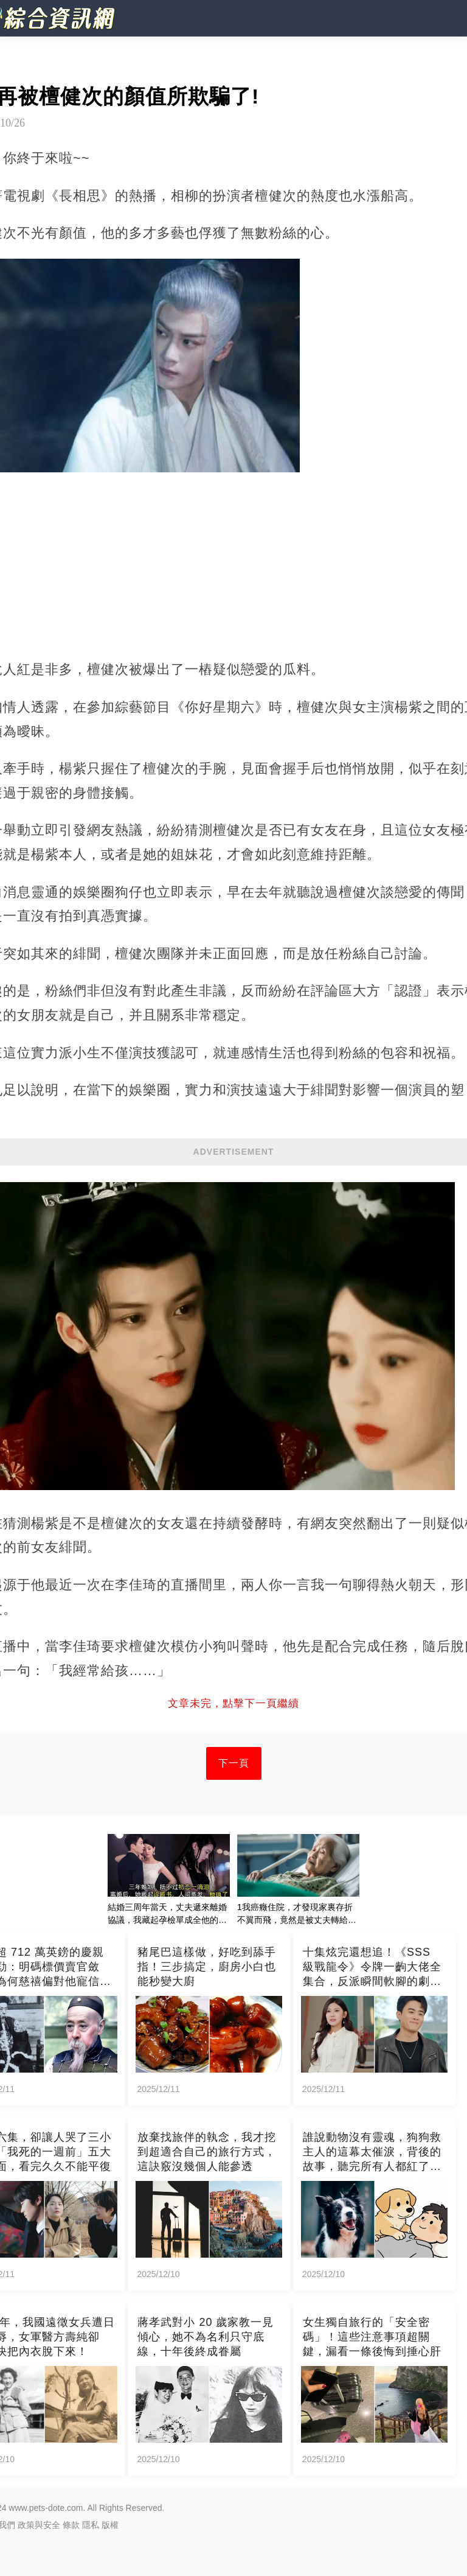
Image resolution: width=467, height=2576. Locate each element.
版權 (110, 2525)
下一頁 (233, 1763)
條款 (71, 2525)
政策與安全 (39, 2525)
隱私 (90, 2525)
